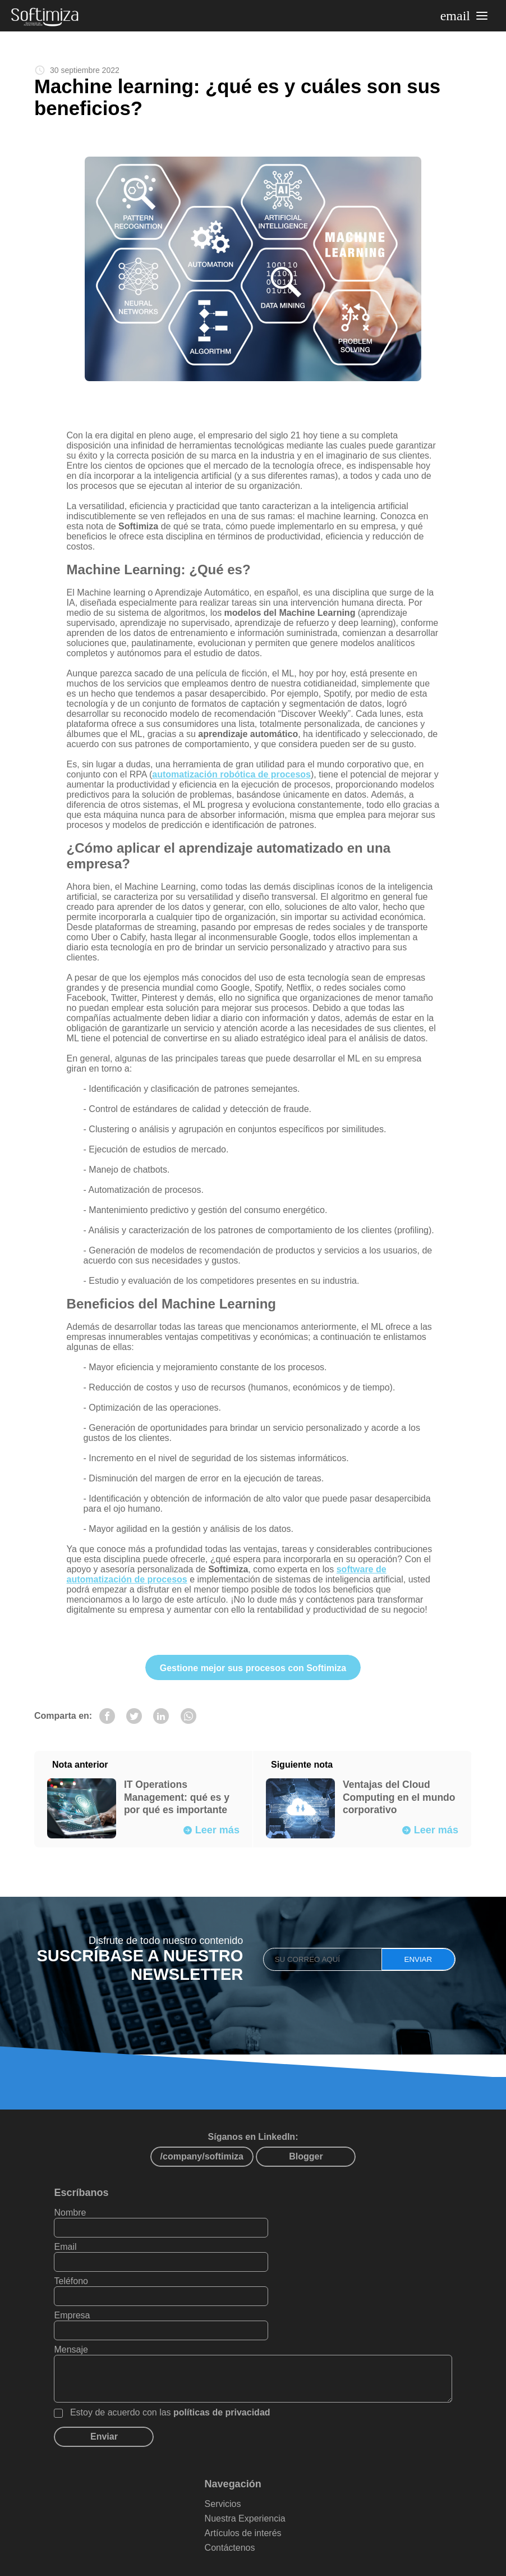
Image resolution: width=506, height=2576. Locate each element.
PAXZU (387, 2562)
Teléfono (76, 2271)
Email (272, 2236)
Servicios (230, 2459)
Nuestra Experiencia (252, 2474)
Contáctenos (237, 2503)
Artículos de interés (250, 2488)
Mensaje (76, 2305)
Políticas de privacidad (294, 2535)
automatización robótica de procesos (234, 780)
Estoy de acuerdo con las (176, 2368)
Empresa (279, 2271)
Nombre (75, 2236)
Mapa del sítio (205, 2535)
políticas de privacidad (227, 2368)
